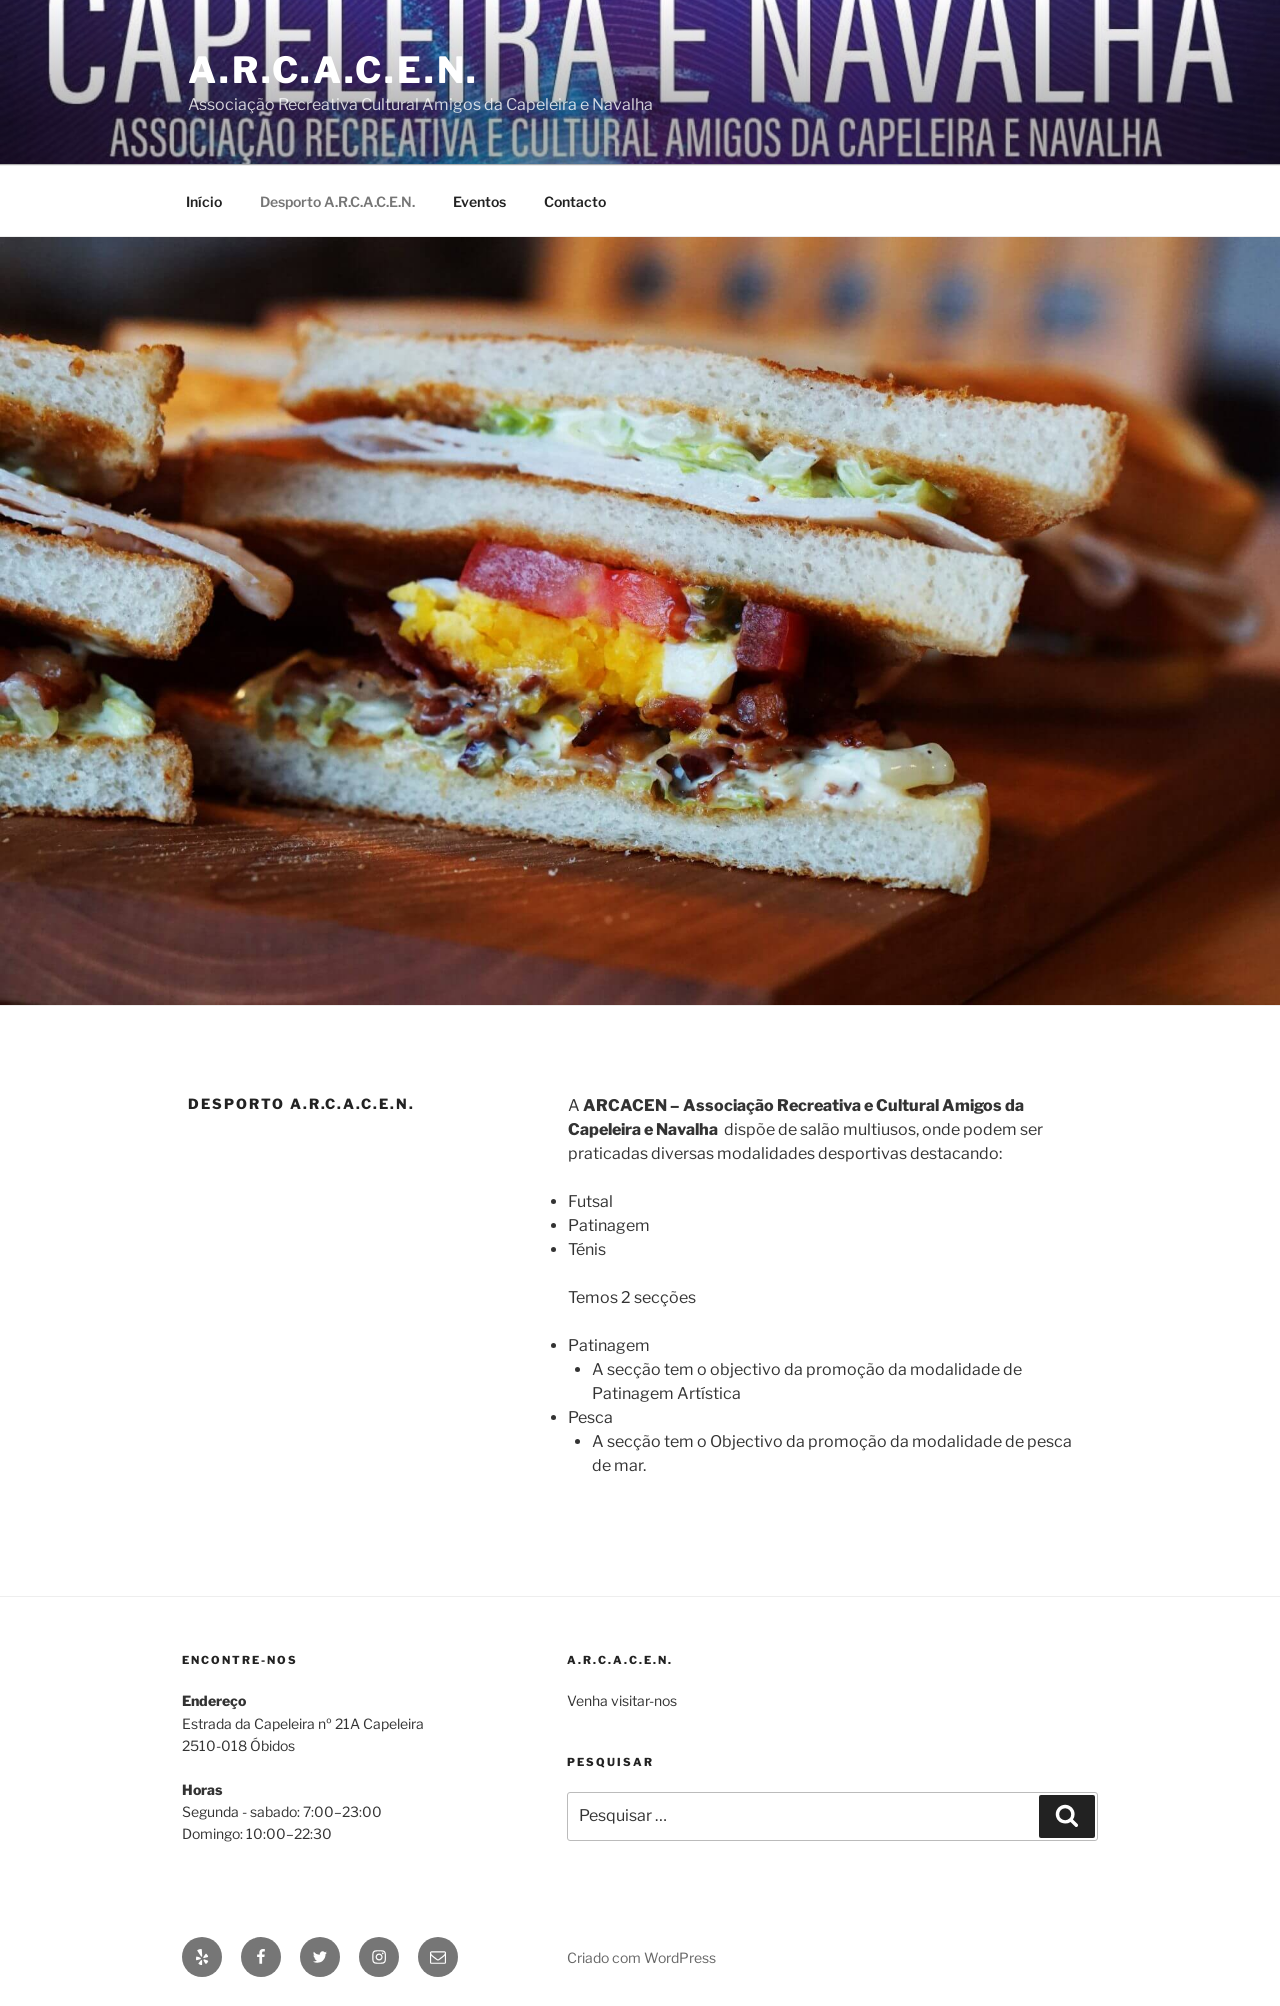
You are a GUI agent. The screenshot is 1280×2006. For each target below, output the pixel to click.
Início (204, 201)
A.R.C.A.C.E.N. (333, 70)
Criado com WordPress (641, 1957)
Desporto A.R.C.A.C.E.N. (337, 201)
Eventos (479, 201)
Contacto (575, 201)
